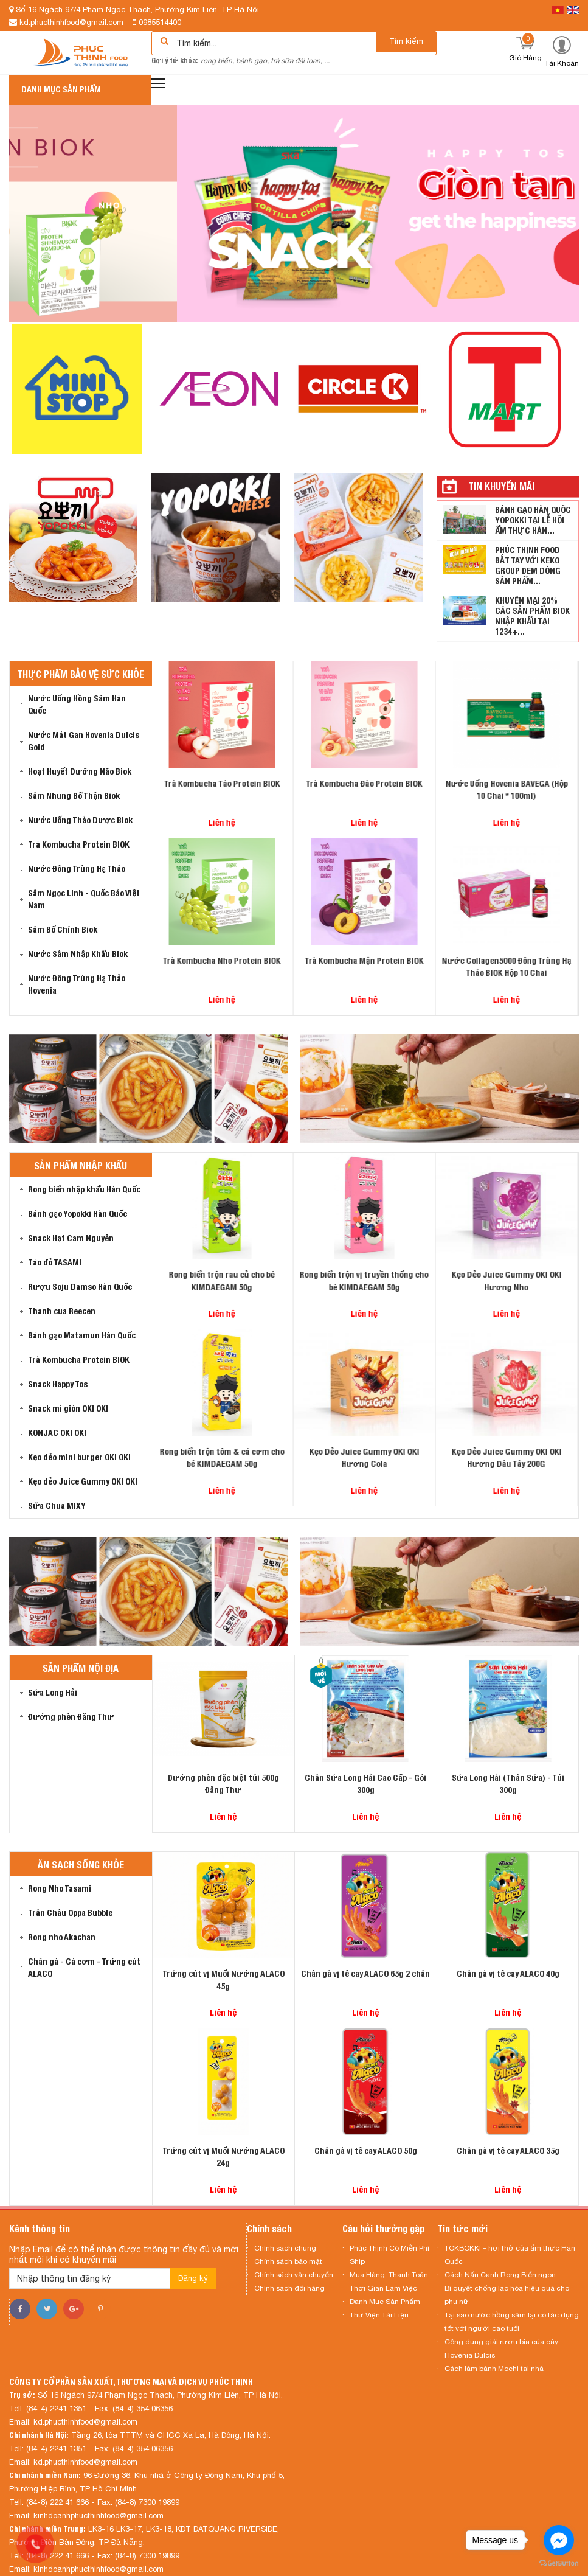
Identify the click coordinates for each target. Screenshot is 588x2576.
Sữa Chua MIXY (57, 1506)
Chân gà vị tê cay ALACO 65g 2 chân (365, 1974)
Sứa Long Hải (52, 1692)
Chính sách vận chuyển (293, 2275)
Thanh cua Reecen (61, 1311)
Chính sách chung (285, 2248)
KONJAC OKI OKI (57, 1433)
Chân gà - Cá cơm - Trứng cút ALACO (84, 1968)
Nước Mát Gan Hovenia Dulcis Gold (83, 741)
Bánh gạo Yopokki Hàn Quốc (77, 1214)
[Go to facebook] (559, 2540)
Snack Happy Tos (58, 1384)
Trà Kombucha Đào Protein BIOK (365, 783)
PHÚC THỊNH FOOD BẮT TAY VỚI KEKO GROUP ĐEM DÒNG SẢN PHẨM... (528, 565)
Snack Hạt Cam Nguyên (71, 1238)
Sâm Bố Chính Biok (62, 930)
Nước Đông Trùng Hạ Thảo (76, 869)
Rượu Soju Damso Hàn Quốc (80, 1287)
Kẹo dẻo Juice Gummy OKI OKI (82, 1481)
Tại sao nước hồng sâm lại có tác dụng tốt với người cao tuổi (511, 2322)
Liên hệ (223, 822)
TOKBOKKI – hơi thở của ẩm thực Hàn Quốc (509, 2255)
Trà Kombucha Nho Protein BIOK (223, 961)
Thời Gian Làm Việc (383, 2288)
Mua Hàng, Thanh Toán (389, 2275)
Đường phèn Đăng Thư (71, 1717)
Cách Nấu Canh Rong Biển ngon (500, 2275)
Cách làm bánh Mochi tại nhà (494, 2368)
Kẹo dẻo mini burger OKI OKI (79, 1457)
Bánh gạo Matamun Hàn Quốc (82, 1335)
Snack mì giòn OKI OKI (68, 1408)
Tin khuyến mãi (501, 486)
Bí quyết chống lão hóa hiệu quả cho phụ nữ (506, 2295)
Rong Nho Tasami (59, 1888)
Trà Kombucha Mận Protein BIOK (365, 961)
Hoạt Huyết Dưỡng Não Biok (79, 771)
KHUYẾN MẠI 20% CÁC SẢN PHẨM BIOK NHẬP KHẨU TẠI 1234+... (532, 616)
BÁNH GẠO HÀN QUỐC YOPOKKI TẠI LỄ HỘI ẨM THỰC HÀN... (533, 520)
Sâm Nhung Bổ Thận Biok (74, 796)
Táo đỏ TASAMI (54, 1262)
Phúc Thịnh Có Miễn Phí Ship (389, 2255)
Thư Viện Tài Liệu (379, 2315)
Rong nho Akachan (61, 1937)
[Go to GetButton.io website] (558, 2563)
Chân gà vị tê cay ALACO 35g (508, 2151)
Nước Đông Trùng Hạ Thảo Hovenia (76, 984)
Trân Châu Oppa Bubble (70, 1913)
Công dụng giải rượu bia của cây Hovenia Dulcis (501, 2348)
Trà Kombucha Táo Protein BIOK (223, 783)
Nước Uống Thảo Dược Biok (80, 820)
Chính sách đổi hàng (289, 2288)
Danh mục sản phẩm (61, 89)
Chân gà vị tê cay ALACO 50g (365, 2151)
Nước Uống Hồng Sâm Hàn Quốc (77, 704)
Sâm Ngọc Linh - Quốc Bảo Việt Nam (84, 899)
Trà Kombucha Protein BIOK (79, 844)
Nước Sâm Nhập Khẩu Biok (78, 954)
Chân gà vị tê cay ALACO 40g (508, 1974)
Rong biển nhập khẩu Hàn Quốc (84, 1189)
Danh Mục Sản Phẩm (385, 2301)
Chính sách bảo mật (288, 2261)
